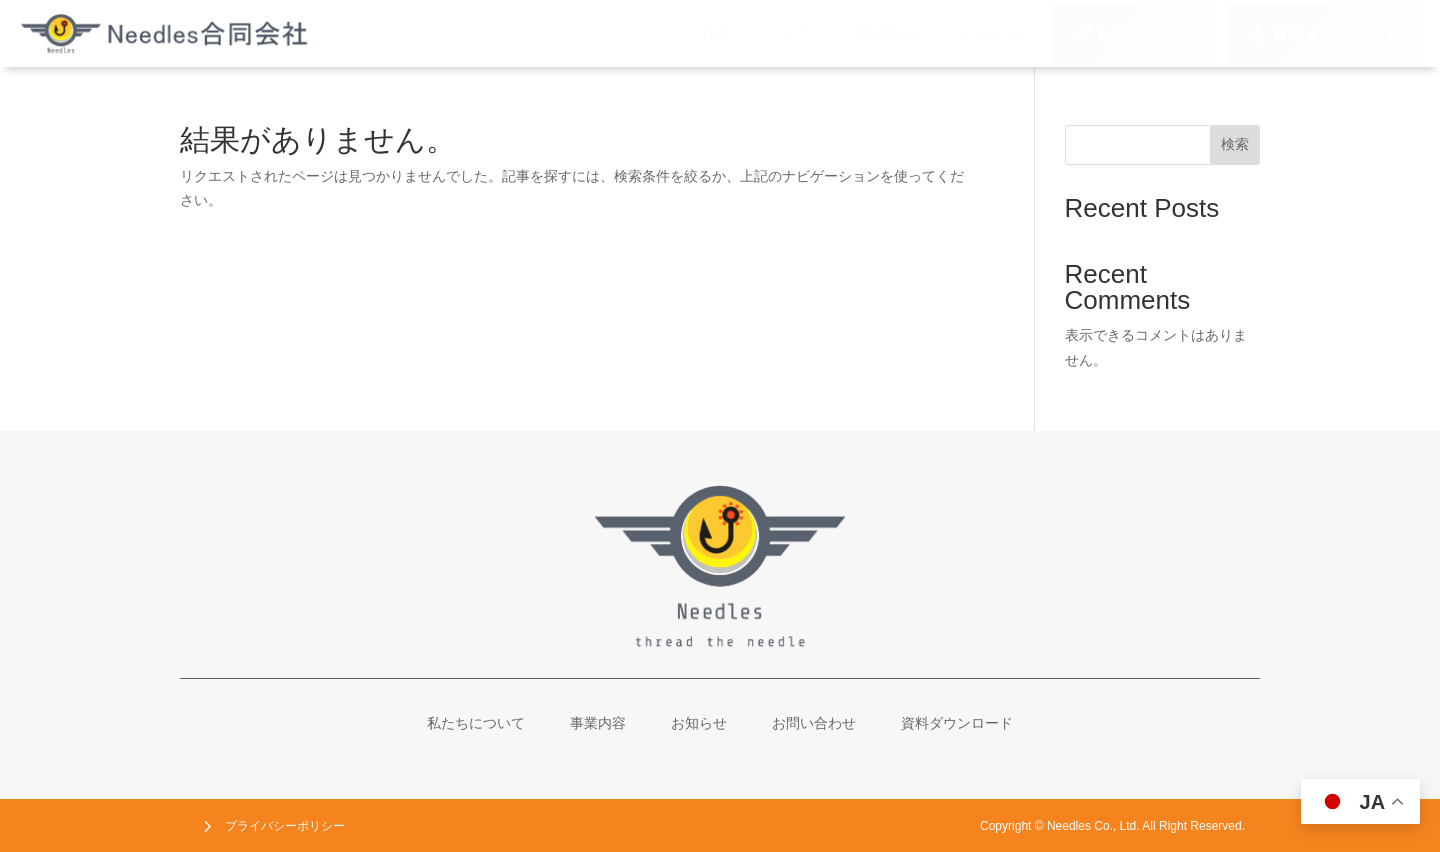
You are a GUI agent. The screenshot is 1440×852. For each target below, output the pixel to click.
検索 (1235, 144)
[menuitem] (759, 33)
